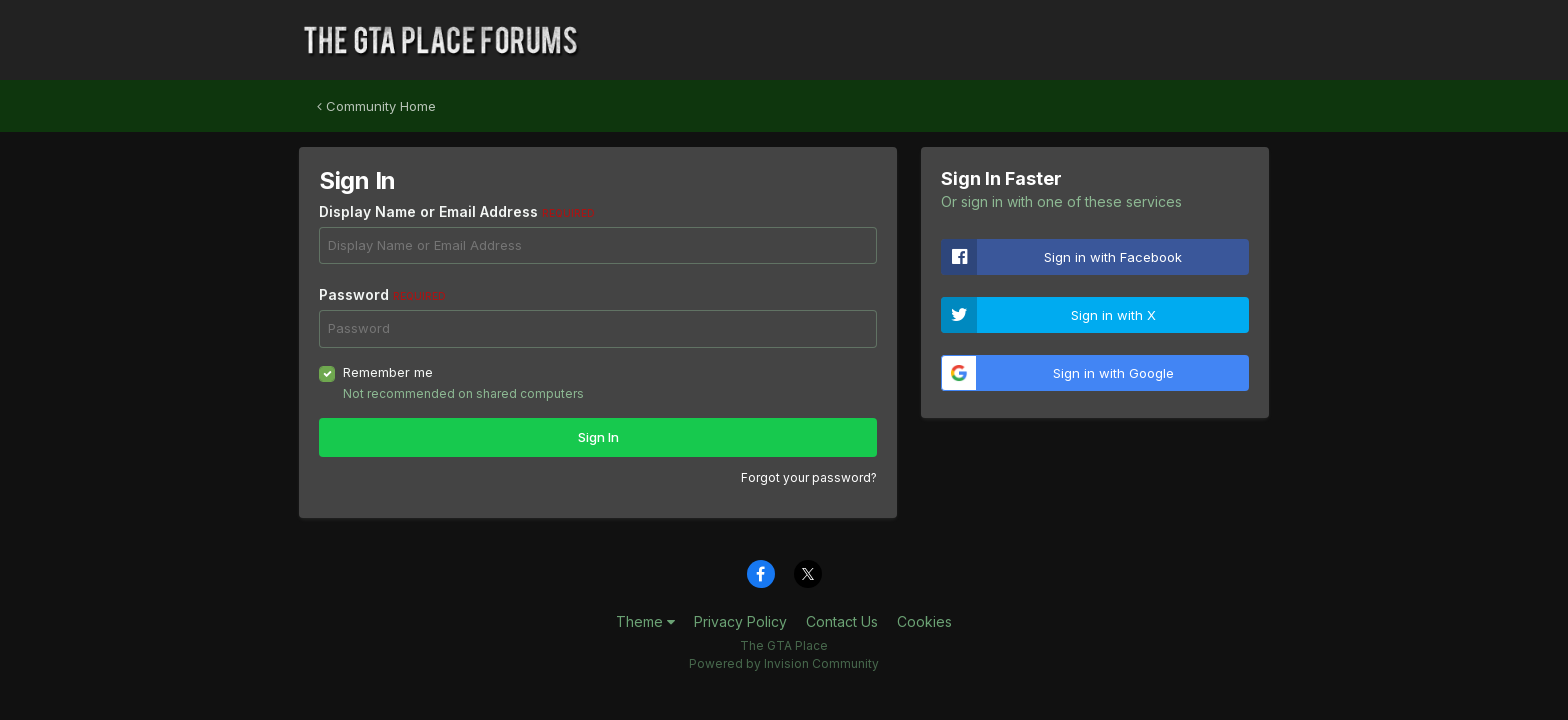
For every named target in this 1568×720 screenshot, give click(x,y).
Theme (645, 621)
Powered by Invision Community (784, 663)
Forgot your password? (809, 477)
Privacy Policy (740, 621)
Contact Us (842, 621)
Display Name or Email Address (457, 211)
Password (382, 294)
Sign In (598, 437)
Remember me (388, 372)
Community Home (376, 106)
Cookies (924, 621)
